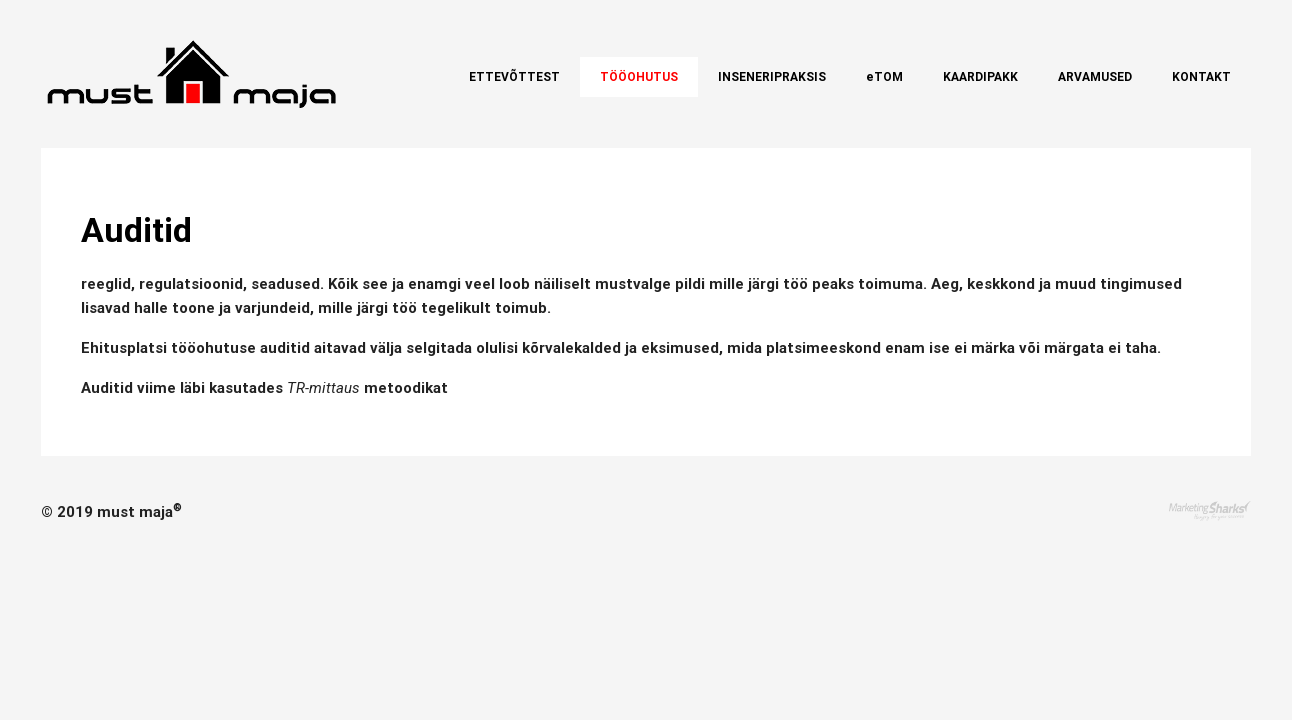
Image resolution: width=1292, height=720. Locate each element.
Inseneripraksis (772, 77)
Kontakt (1201, 77)
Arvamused (1095, 77)
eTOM (884, 77)
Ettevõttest (514, 77)
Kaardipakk (980, 77)
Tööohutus (639, 77)
